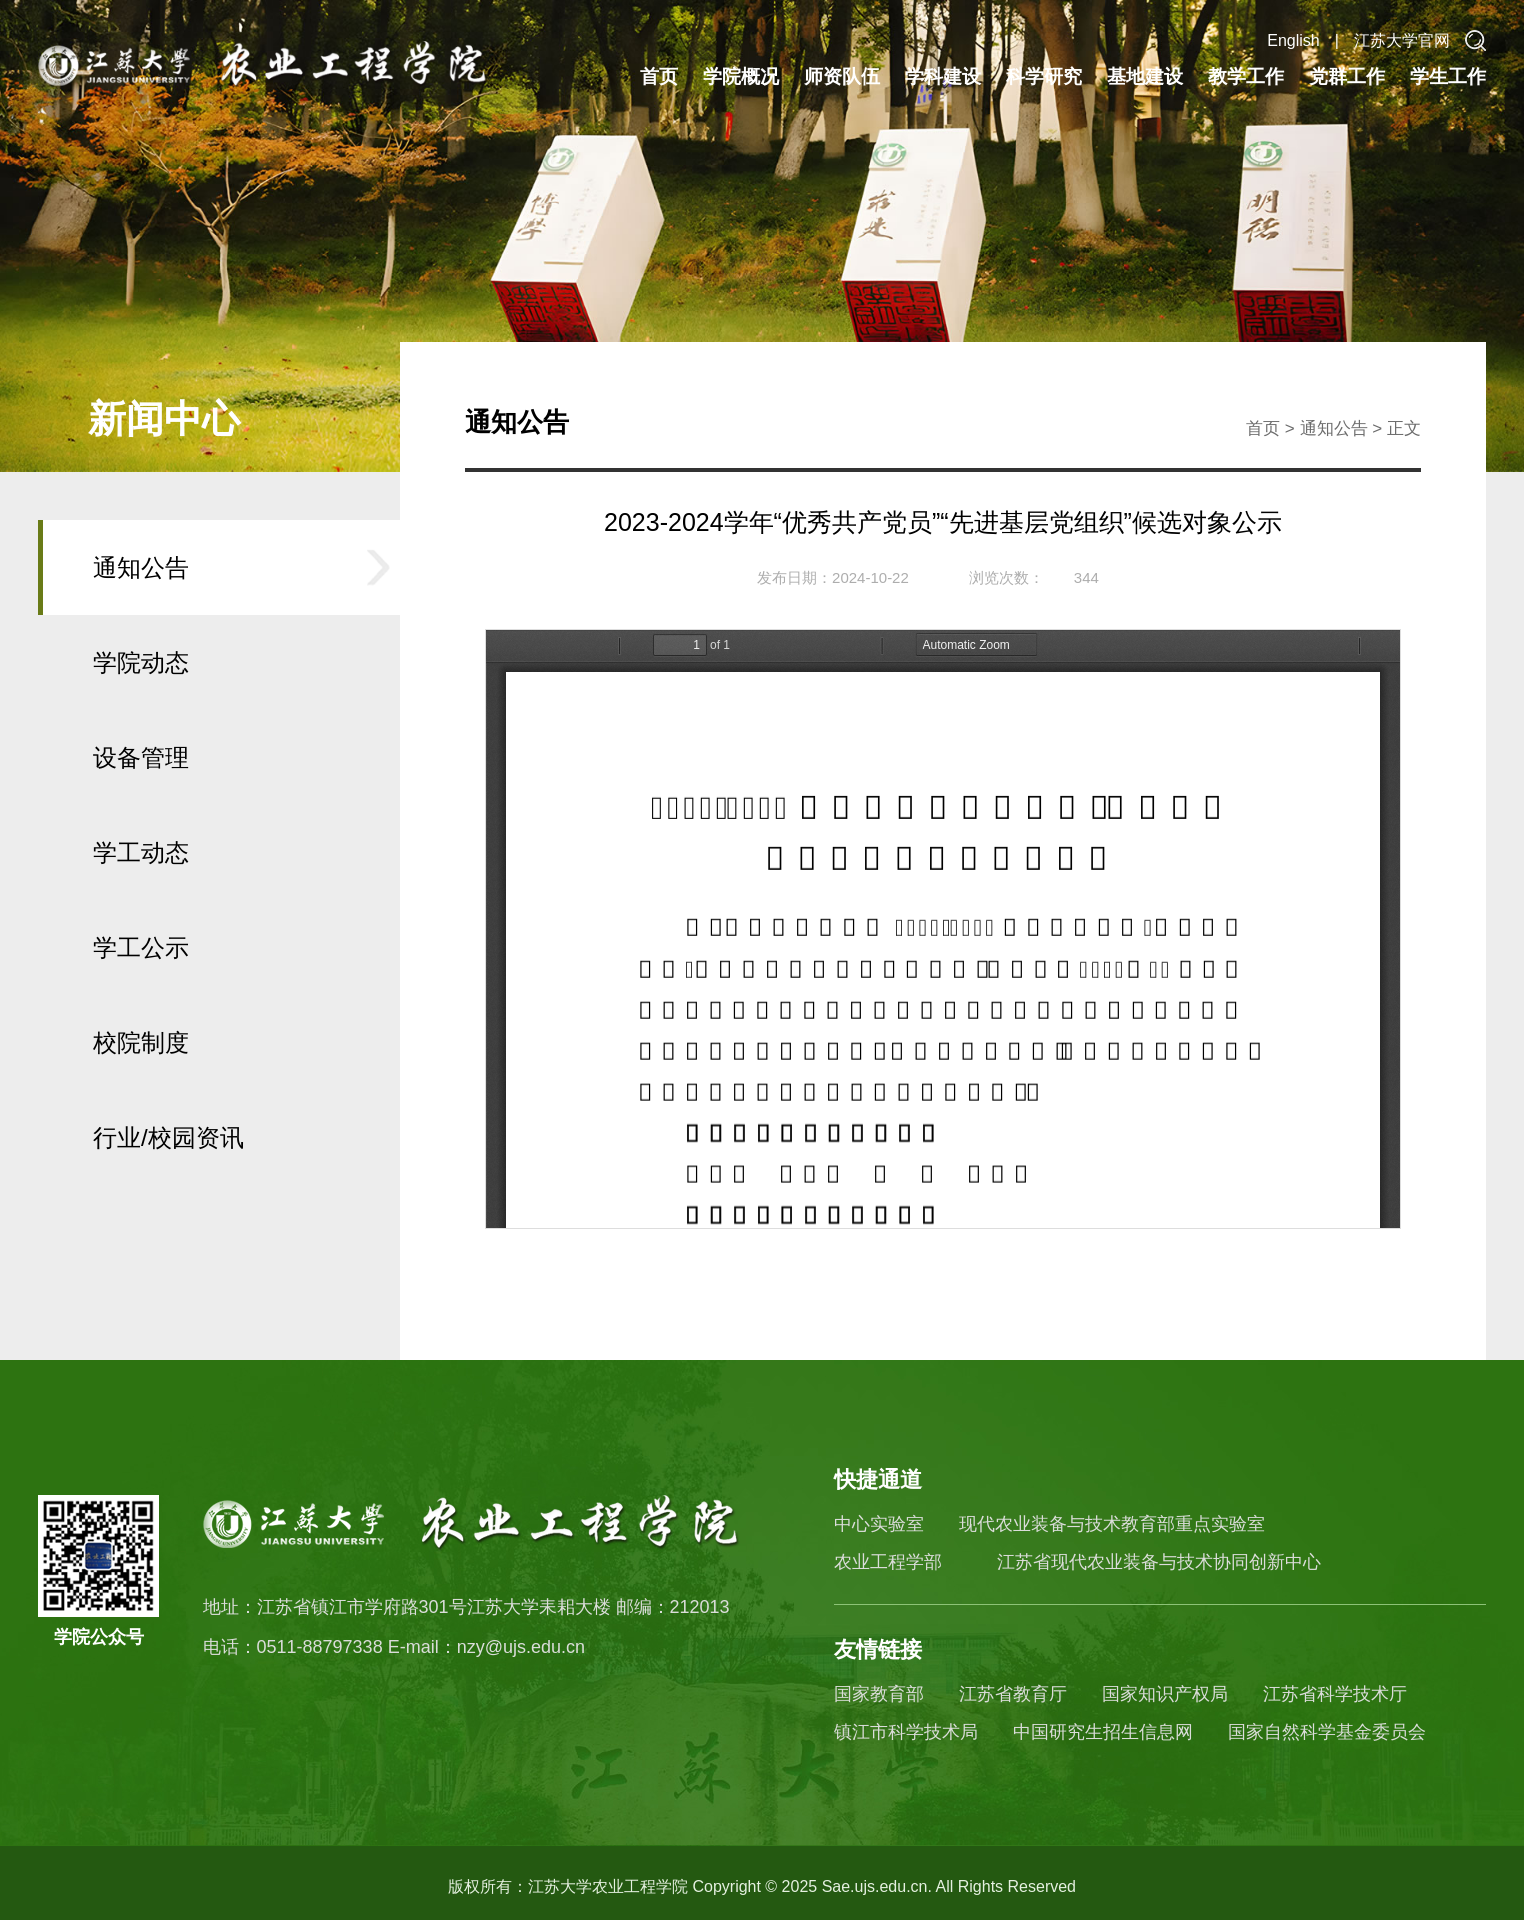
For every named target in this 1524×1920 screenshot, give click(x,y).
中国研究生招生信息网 (1103, 1732)
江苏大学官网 (1402, 40)
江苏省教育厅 (1013, 1694)
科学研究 (1044, 76)
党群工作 (1347, 76)
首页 (659, 76)
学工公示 (141, 947)
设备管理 (141, 757)
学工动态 (141, 852)
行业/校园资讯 (168, 1137)
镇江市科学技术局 (906, 1732)
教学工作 (1246, 76)
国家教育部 (879, 1694)
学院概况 (741, 76)
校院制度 (141, 1042)
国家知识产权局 (1165, 1694)
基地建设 (1145, 76)
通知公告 (141, 567)
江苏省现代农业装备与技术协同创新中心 (1159, 1562)
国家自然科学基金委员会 (1327, 1732)
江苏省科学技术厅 (1335, 1694)
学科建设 (943, 76)
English (1293, 40)
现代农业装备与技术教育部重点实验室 (1112, 1524)
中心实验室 (879, 1524)
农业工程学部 (888, 1562)
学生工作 (1448, 76)
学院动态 (141, 662)
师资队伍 (842, 76)
